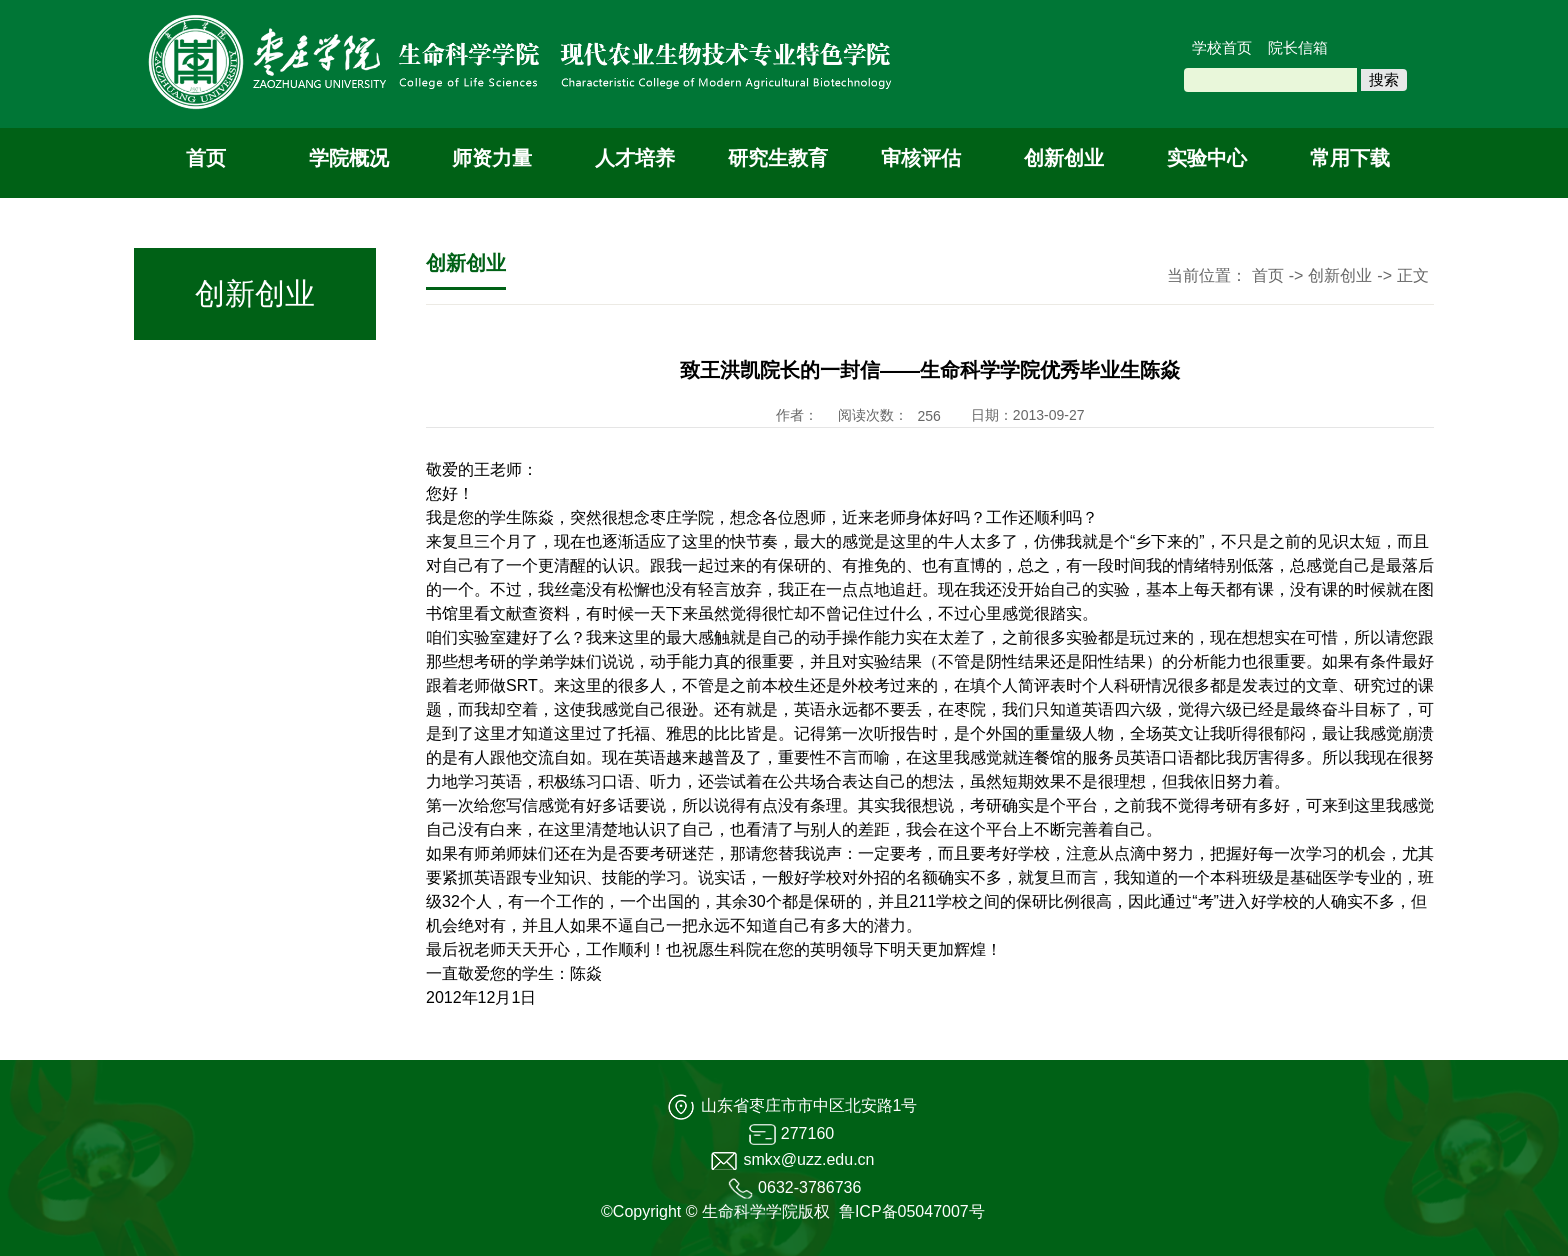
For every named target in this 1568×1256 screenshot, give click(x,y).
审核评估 (921, 158)
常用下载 (1350, 158)
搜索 (1384, 80)
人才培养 (635, 158)
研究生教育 (778, 158)
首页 (206, 158)
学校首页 (1222, 48)
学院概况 (349, 158)
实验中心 (1207, 158)
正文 (1413, 275)
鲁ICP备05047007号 (912, 1211)
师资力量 (492, 158)
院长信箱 (1298, 48)
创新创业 (1064, 158)
